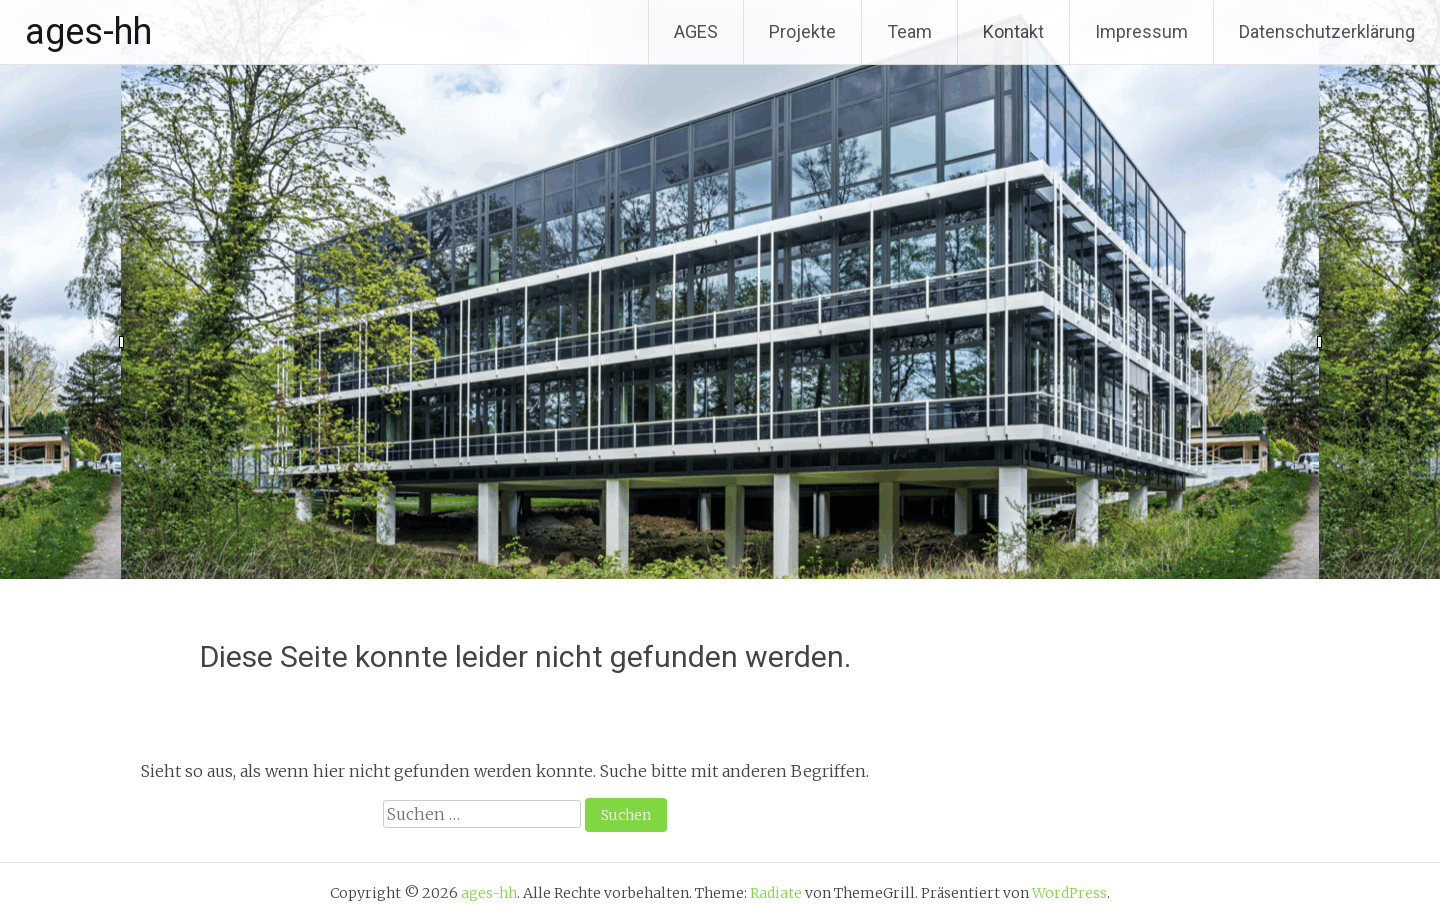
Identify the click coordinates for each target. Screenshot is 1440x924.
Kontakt (1013, 31)
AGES (696, 31)
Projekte (802, 31)
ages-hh (88, 32)
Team (909, 31)
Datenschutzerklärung (1327, 31)
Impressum (1141, 31)
